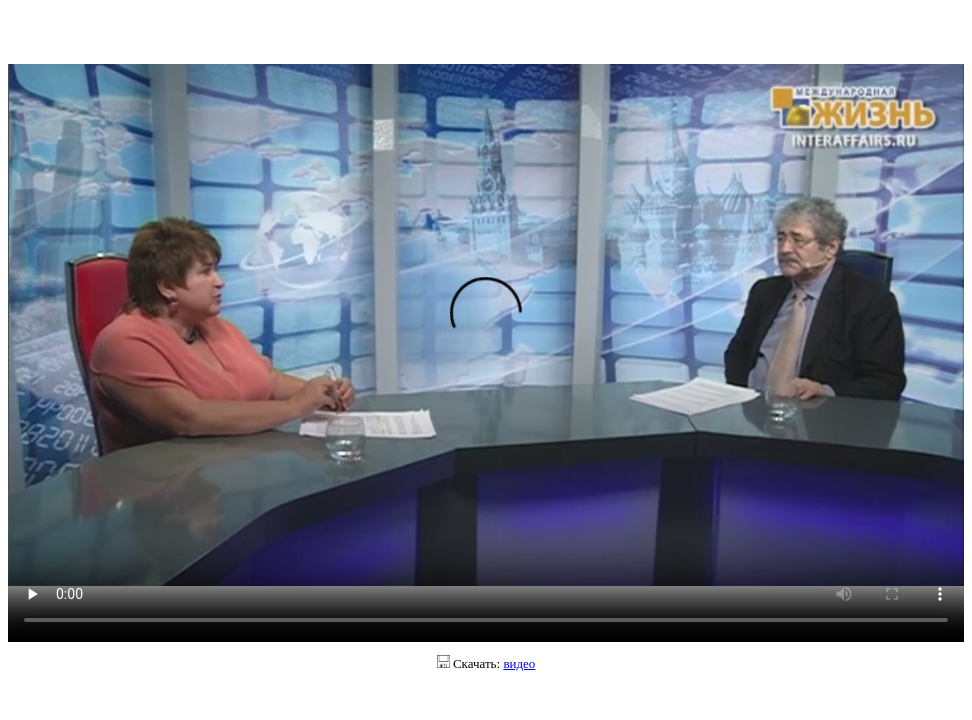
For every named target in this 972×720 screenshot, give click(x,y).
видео (519, 663)
